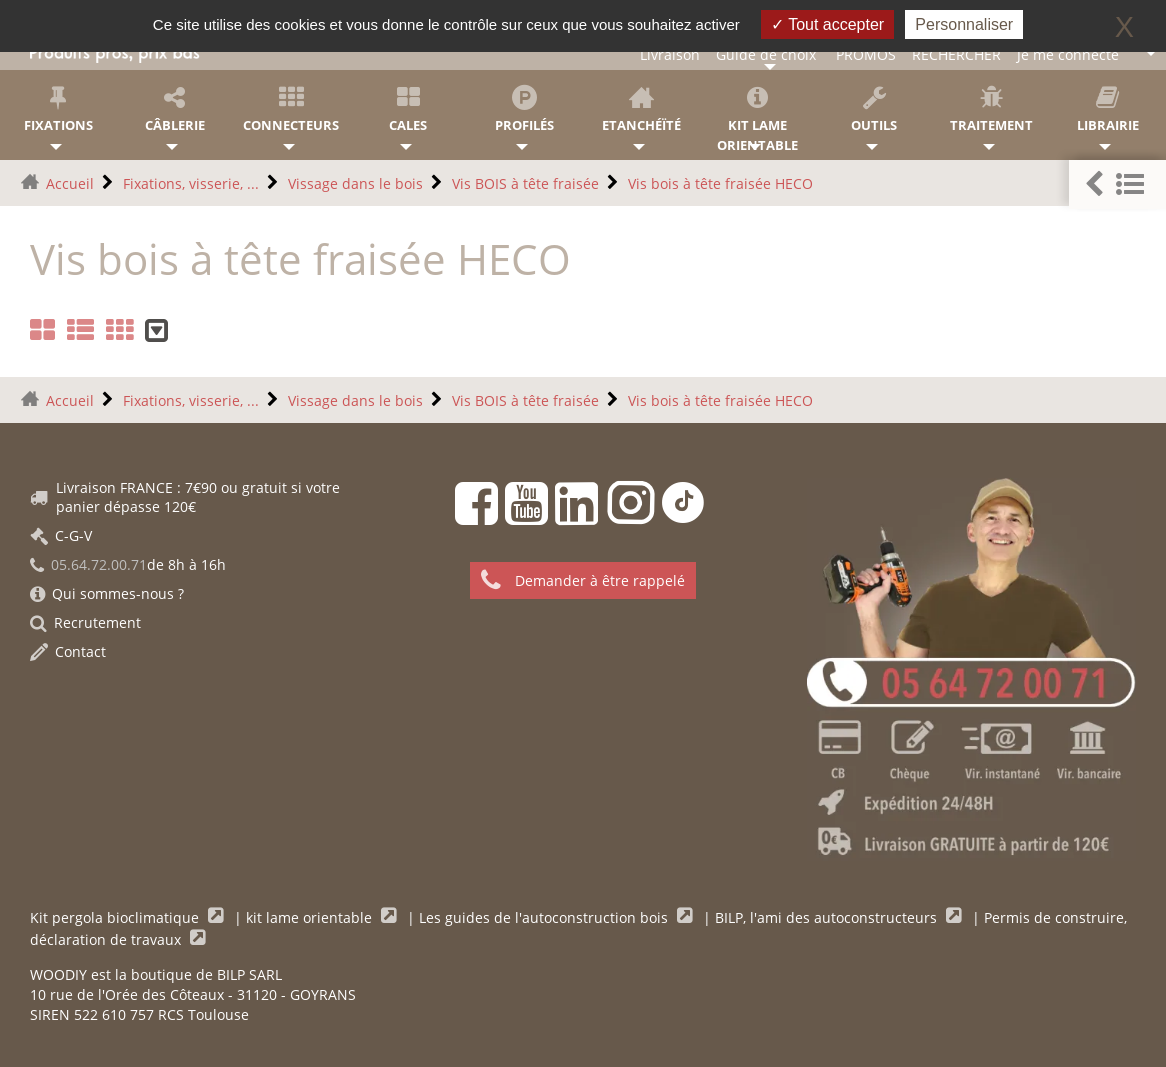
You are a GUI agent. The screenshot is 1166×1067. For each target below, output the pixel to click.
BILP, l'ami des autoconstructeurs (828, 917)
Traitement (991, 109)
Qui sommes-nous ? (107, 593)
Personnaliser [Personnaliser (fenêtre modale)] (964, 24)
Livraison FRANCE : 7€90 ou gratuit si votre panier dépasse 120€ (185, 497)
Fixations (58, 109)
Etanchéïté (641, 109)
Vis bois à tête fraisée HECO (720, 183)
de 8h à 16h (128, 564)
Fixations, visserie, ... (191, 183)
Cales (408, 109)
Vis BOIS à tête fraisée (525, 183)
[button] (1117, 184)
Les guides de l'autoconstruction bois (545, 917)
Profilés (524, 109)
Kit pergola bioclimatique (116, 917)
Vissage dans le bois (355, 183)
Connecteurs (291, 109)
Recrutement (85, 622)
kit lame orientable (311, 917)
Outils (874, 109)
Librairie (1107, 109)
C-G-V (61, 535)
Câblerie (175, 109)
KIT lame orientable (758, 119)
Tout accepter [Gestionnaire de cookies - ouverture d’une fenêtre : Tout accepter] (827, 24)
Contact (68, 651)
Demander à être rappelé (583, 580)
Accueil (70, 183)
